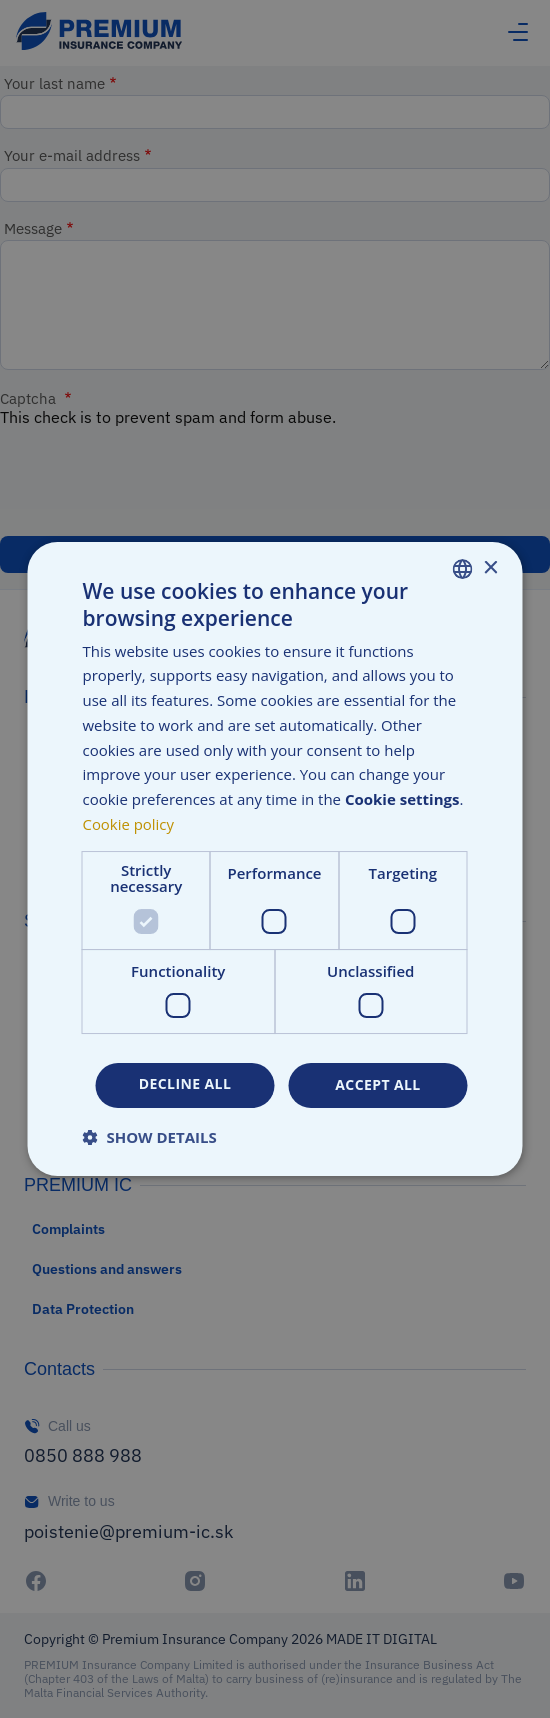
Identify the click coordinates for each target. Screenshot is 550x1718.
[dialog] (275, 859)
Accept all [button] (377, 1084)
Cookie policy (129, 824)
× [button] (490, 568)
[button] (150, 1137)
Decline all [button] (185, 1083)
